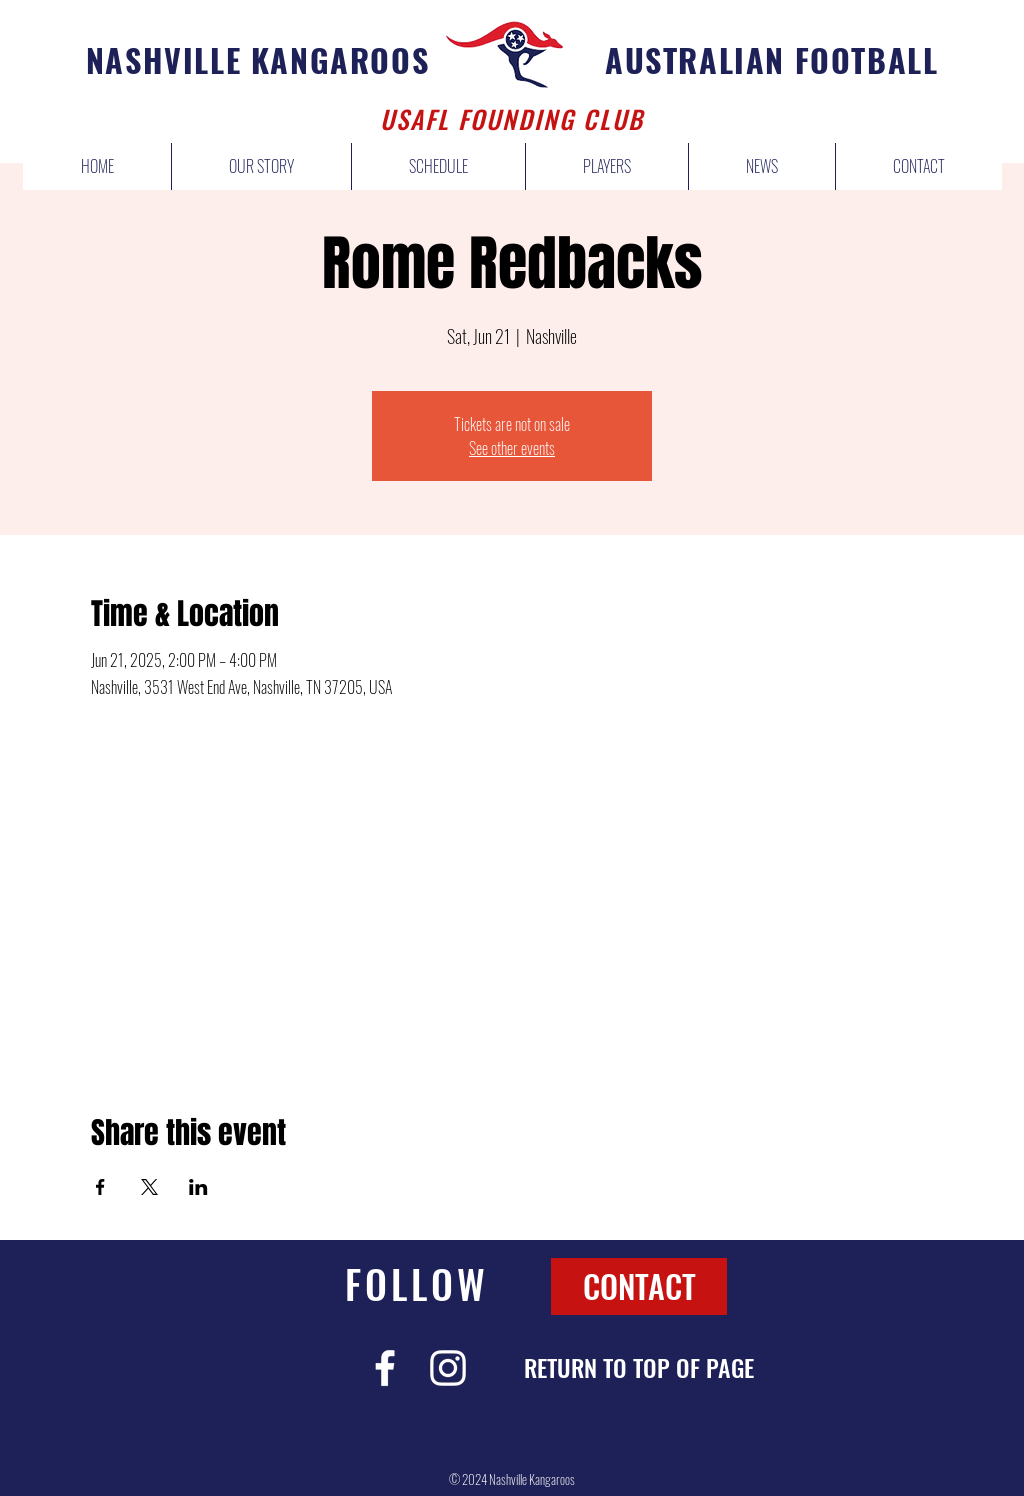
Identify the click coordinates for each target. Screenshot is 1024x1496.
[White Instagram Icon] (448, 1368)
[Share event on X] (149, 1187)
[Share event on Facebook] (100, 1187)
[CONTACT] (639, 1286)
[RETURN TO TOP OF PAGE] (639, 1368)
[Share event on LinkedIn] (198, 1187)
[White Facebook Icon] (385, 1368)
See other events (512, 448)
